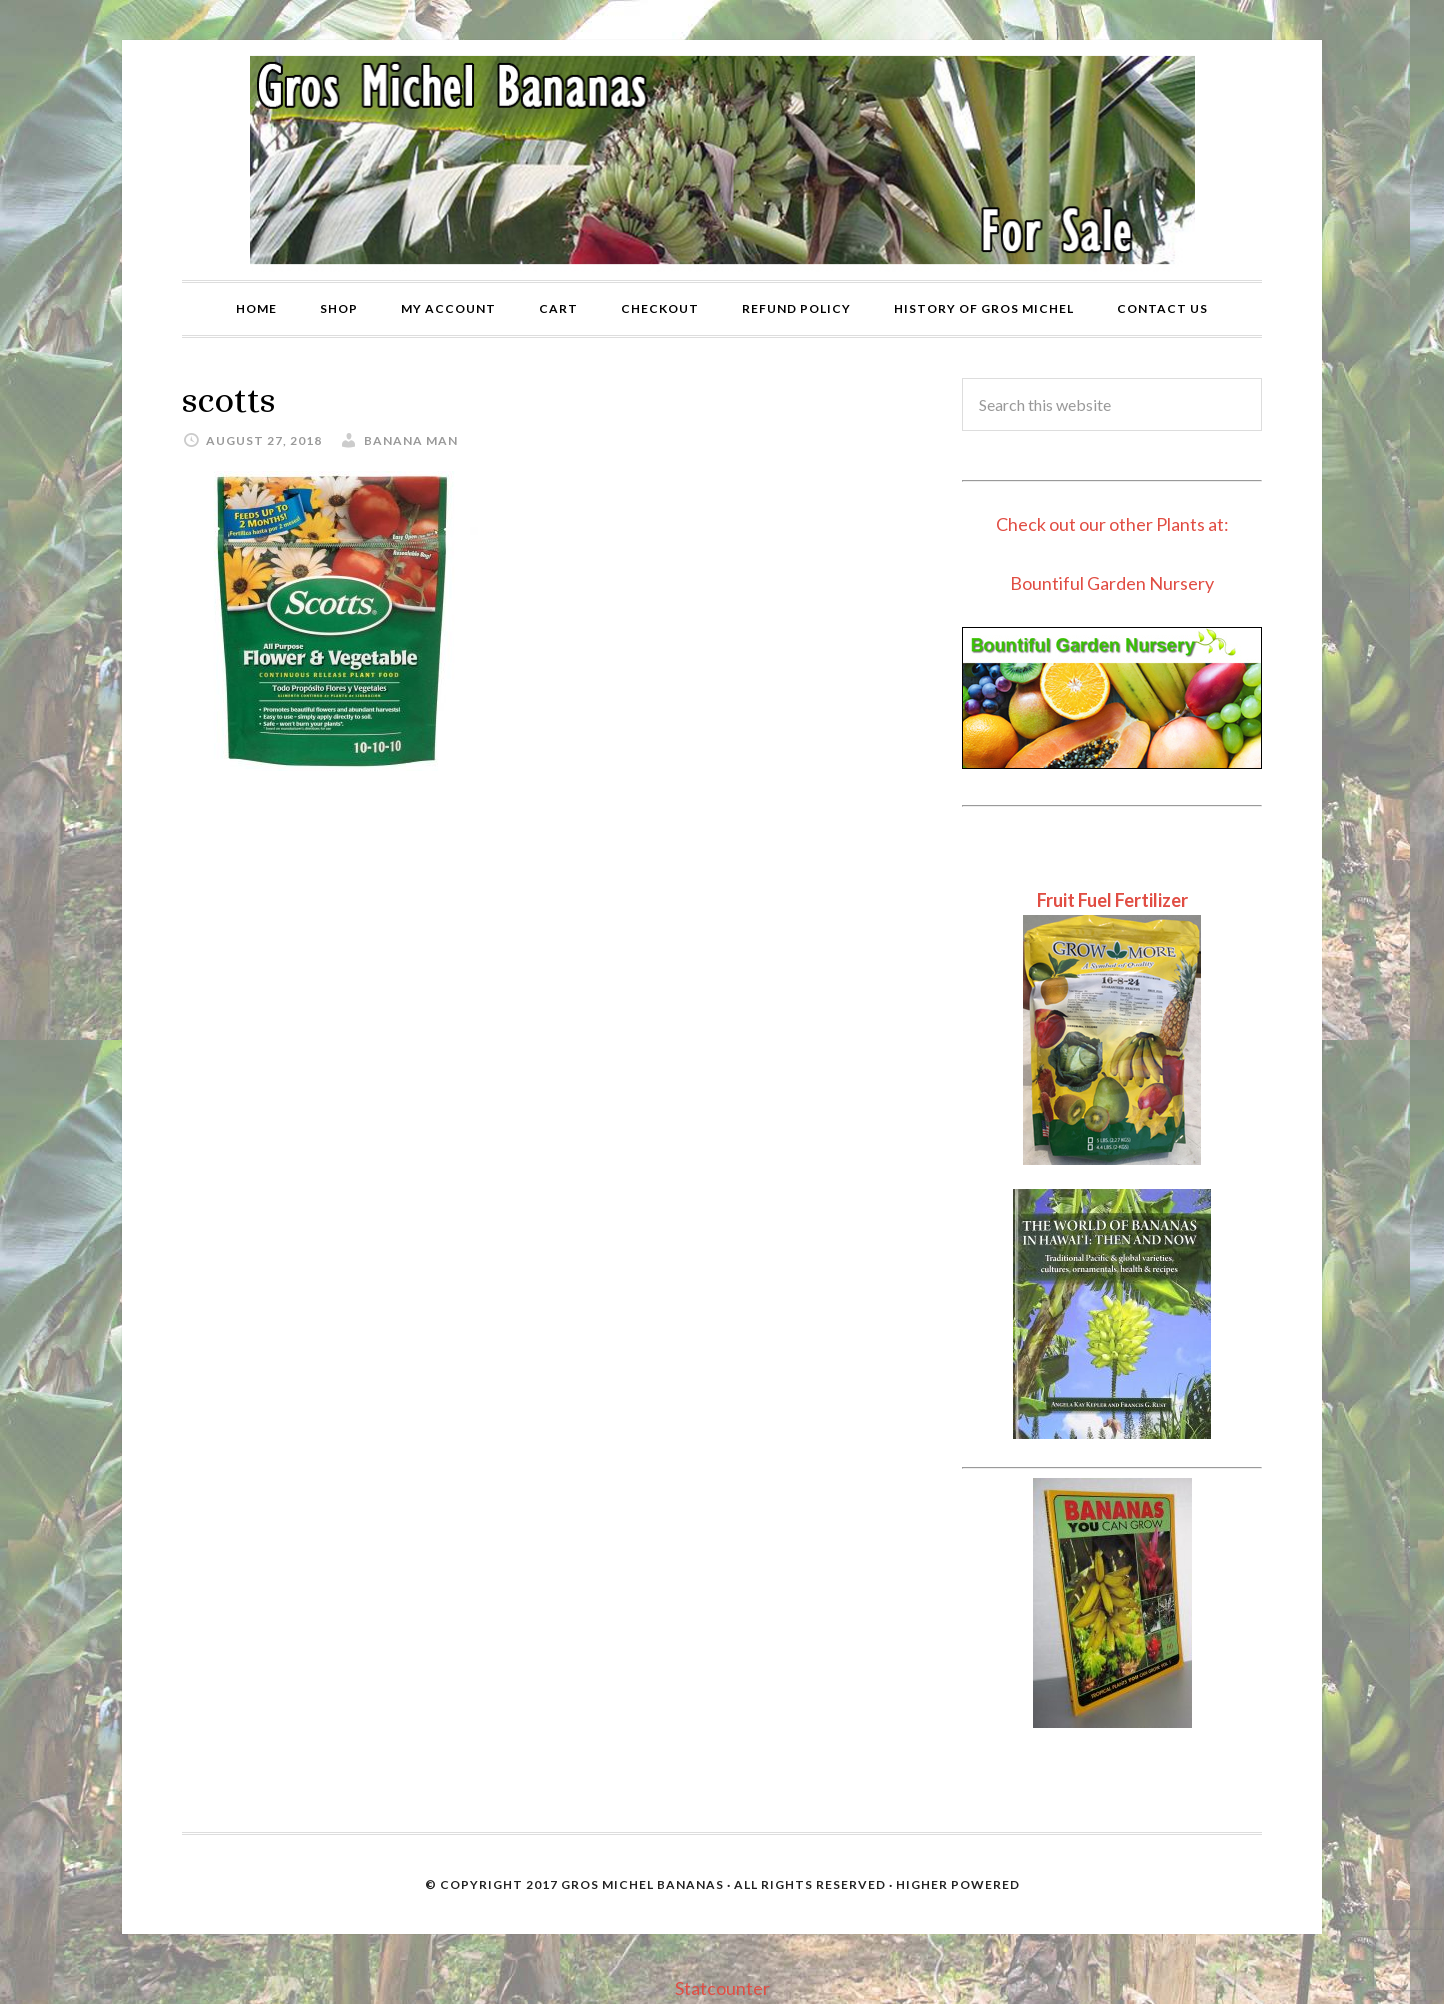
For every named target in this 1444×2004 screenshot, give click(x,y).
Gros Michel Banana (722, 160)
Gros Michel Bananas (642, 1884)
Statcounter (722, 1988)
